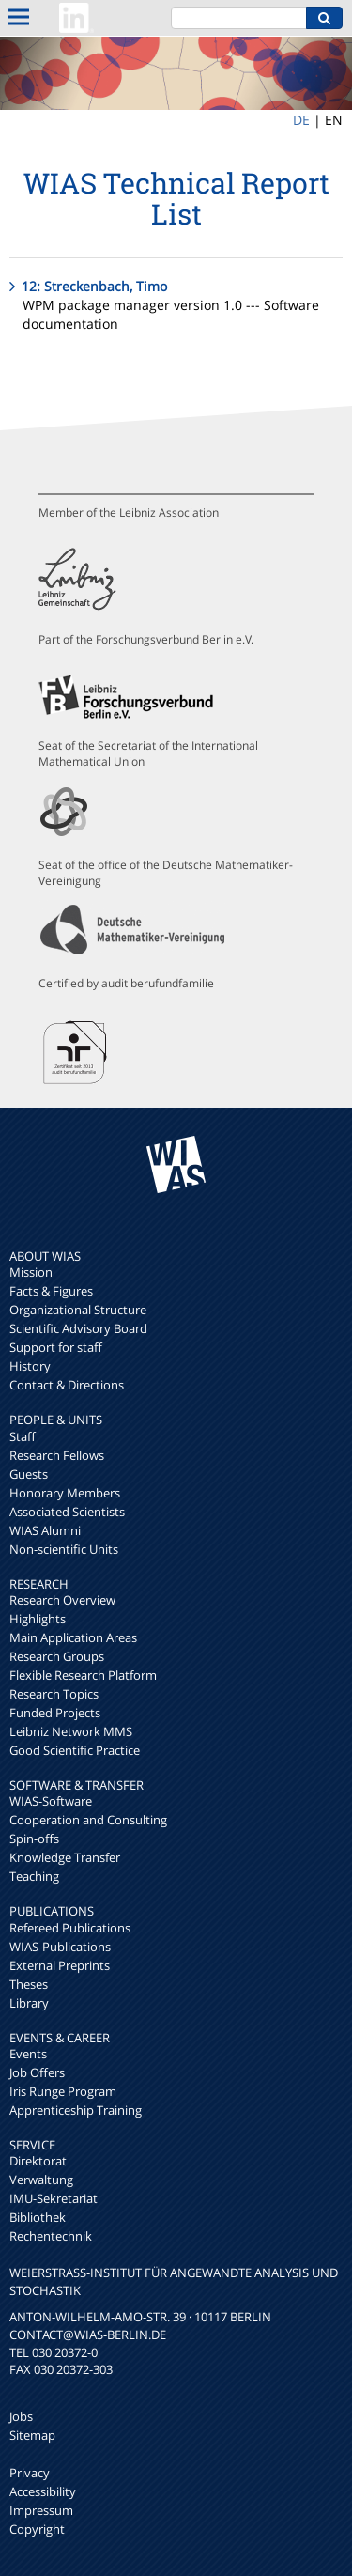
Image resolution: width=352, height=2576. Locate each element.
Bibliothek (37, 2217)
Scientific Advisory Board (78, 1328)
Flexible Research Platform (83, 1675)
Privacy (29, 2472)
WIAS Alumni (45, 1530)
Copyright (37, 2529)
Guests (28, 1474)
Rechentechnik (50, 2235)
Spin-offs (34, 1838)
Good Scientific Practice (74, 1750)
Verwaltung (41, 2179)
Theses (28, 1984)
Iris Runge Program (62, 2091)
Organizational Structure (77, 1309)
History (30, 1366)
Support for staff (55, 1347)
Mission (31, 1272)
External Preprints (59, 1965)
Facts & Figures (51, 1290)
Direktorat (38, 2160)
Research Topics (54, 1693)
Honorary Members (64, 1492)
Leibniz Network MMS (70, 1731)
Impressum (41, 2510)
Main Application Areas (73, 1637)
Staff (22, 1436)
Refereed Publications (69, 1927)
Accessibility (42, 2491)
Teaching (34, 1876)
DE (301, 120)
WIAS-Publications (60, 1946)
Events (28, 2053)
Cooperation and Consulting (88, 1819)
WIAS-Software (50, 1800)
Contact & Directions (66, 1384)
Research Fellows (56, 1455)
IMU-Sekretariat (53, 2198)
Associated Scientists (67, 1511)
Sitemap (32, 2435)
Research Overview (62, 1599)
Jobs (21, 2416)
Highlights (37, 1618)
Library (29, 2002)
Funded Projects (54, 1712)
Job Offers (37, 2072)
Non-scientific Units (63, 1549)
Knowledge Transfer (64, 1857)
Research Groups (56, 1656)
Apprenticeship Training (75, 2110)
